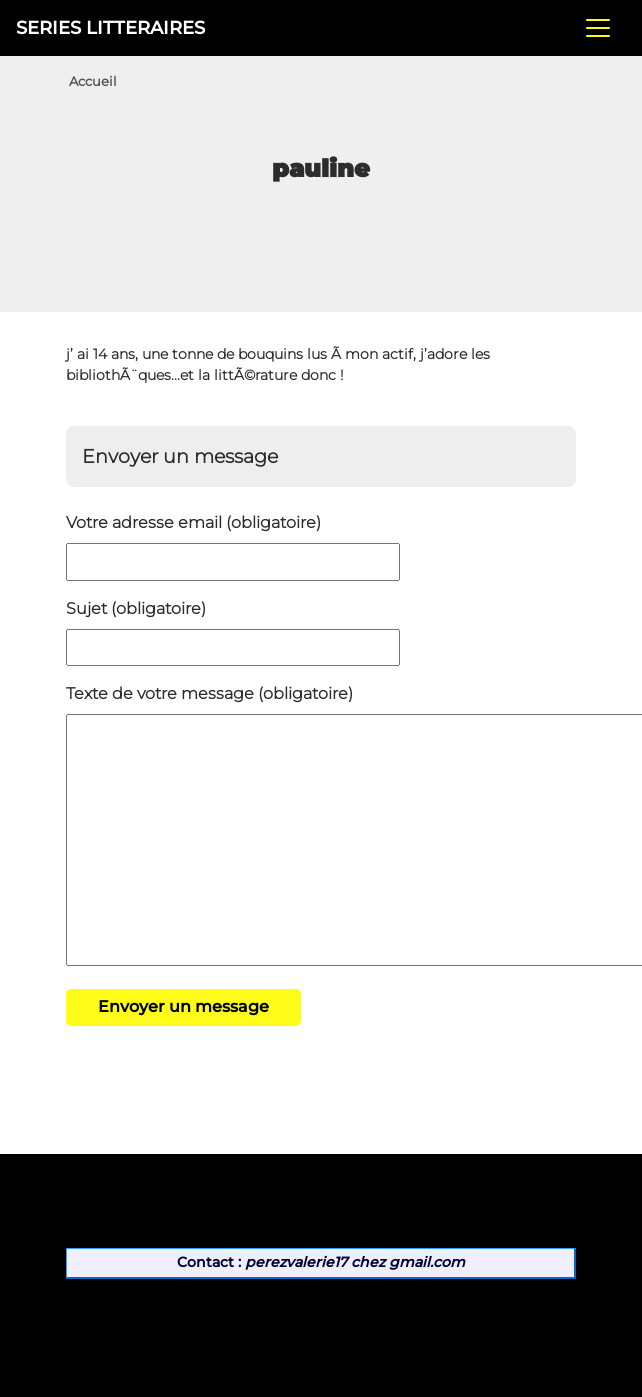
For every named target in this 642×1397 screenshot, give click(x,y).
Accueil (93, 81)
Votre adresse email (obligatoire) (193, 522)
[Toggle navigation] (598, 28)
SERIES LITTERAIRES (110, 27)
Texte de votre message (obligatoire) (209, 693)
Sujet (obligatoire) (136, 608)
